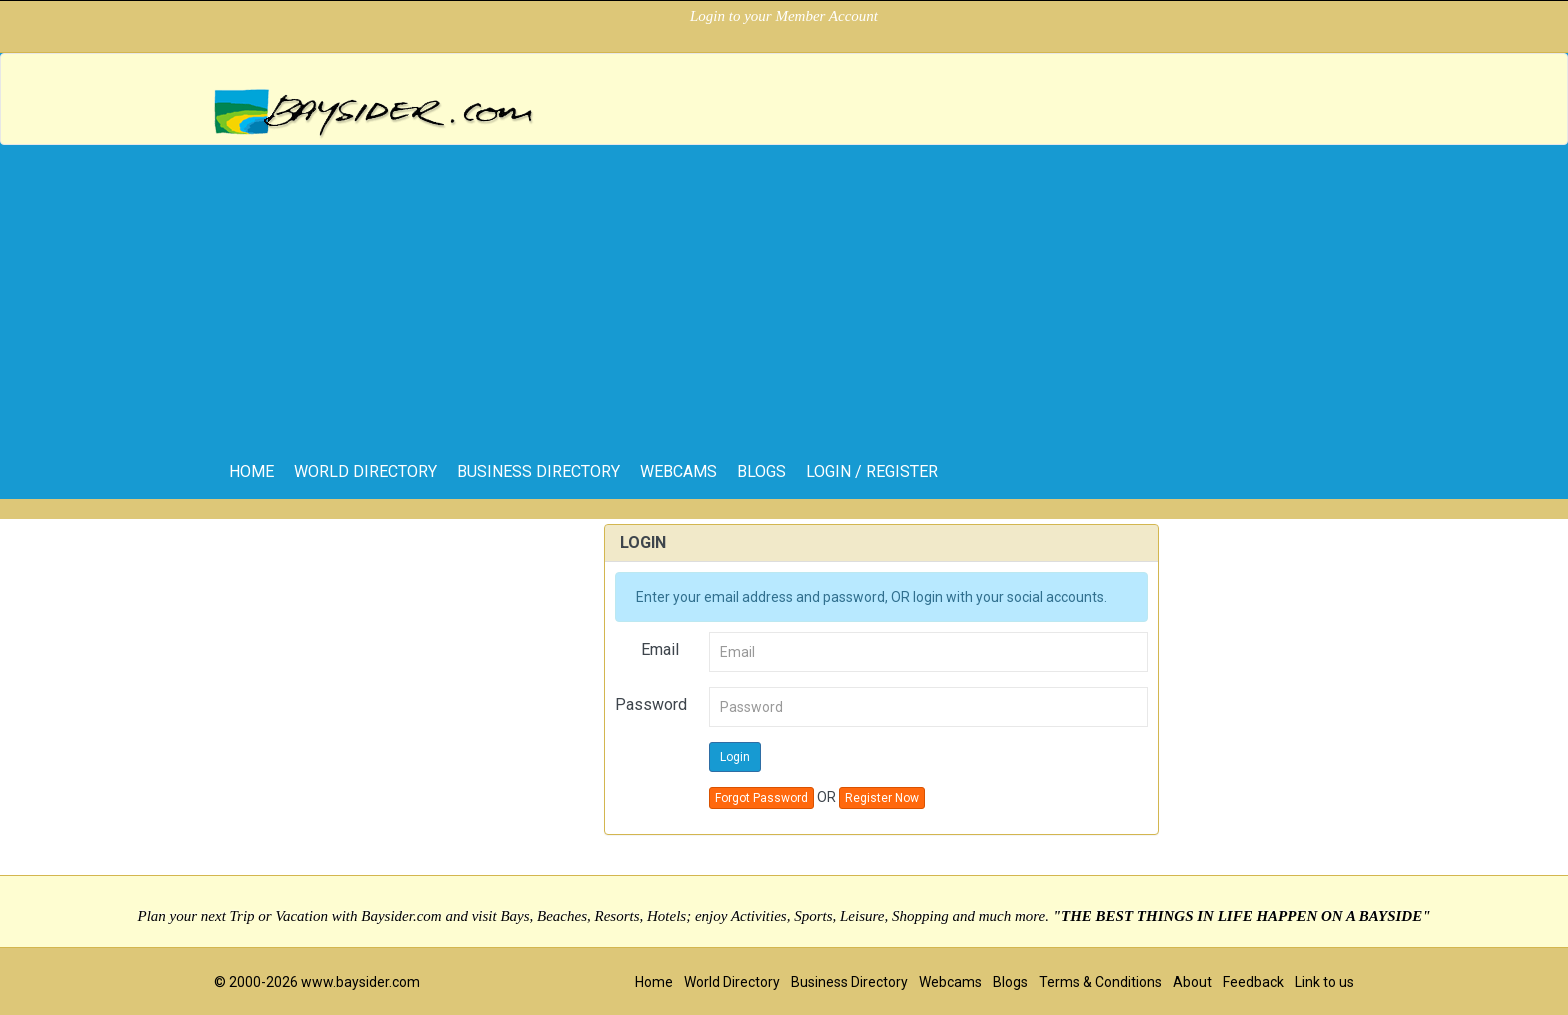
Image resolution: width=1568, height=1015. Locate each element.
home (251, 471)
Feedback (1253, 982)
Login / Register (872, 471)
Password (651, 704)
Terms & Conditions (1100, 982)
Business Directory (538, 471)
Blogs (761, 471)
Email (660, 649)
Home (654, 982)
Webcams (678, 471)
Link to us (1324, 982)
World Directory (365, 471)
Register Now (882, 798)
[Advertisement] (784, 295)
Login (735, 757)
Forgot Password (761, 798)
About (1192, 982)
